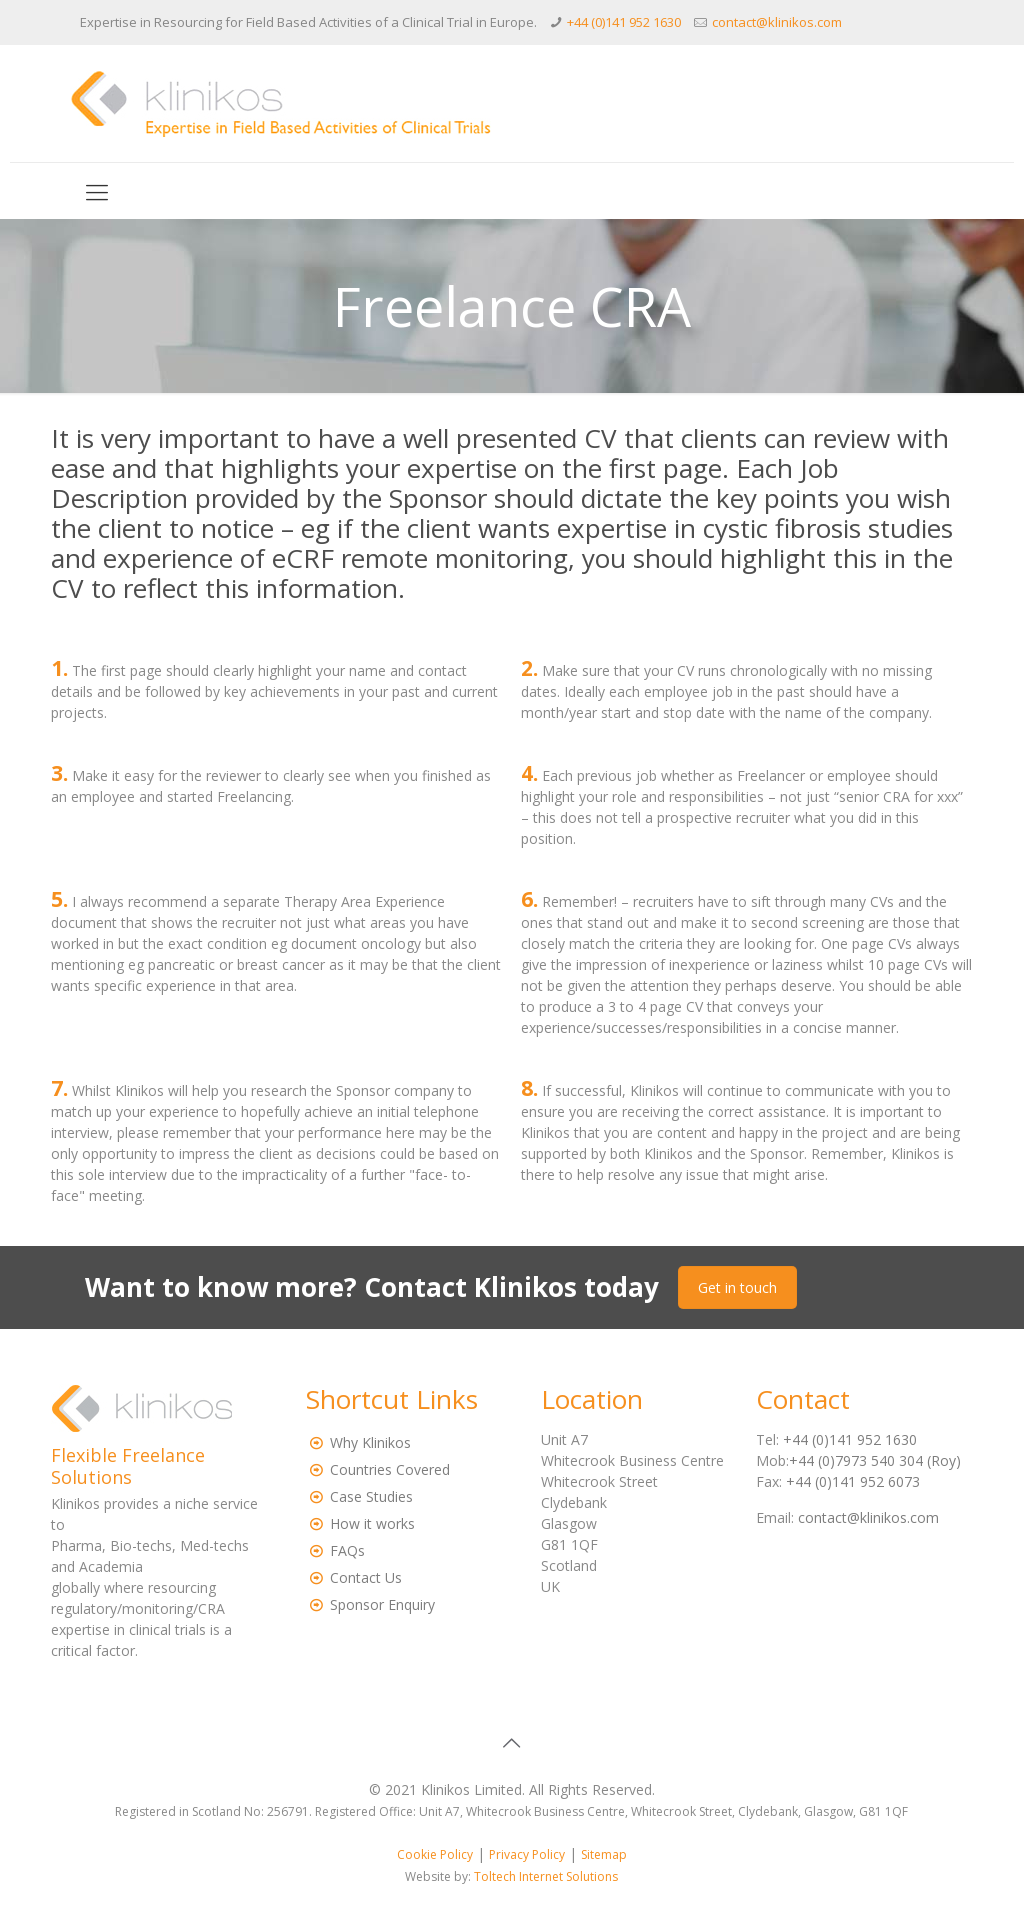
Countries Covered (390, 1469)
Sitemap (604, 1854)
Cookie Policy (435, 1854)
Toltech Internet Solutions (546, 1876)
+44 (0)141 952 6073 (853, 1481)
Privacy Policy (527, 1854)
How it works (372, 1523)
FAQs (347, 1550)
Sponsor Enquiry (382, 1604)
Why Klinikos (370, 1442)
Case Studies (371, 1496)
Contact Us (366, 1577)
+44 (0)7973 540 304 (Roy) (875, 1460)
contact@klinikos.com (777, 22)
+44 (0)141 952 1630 (624, 22)
